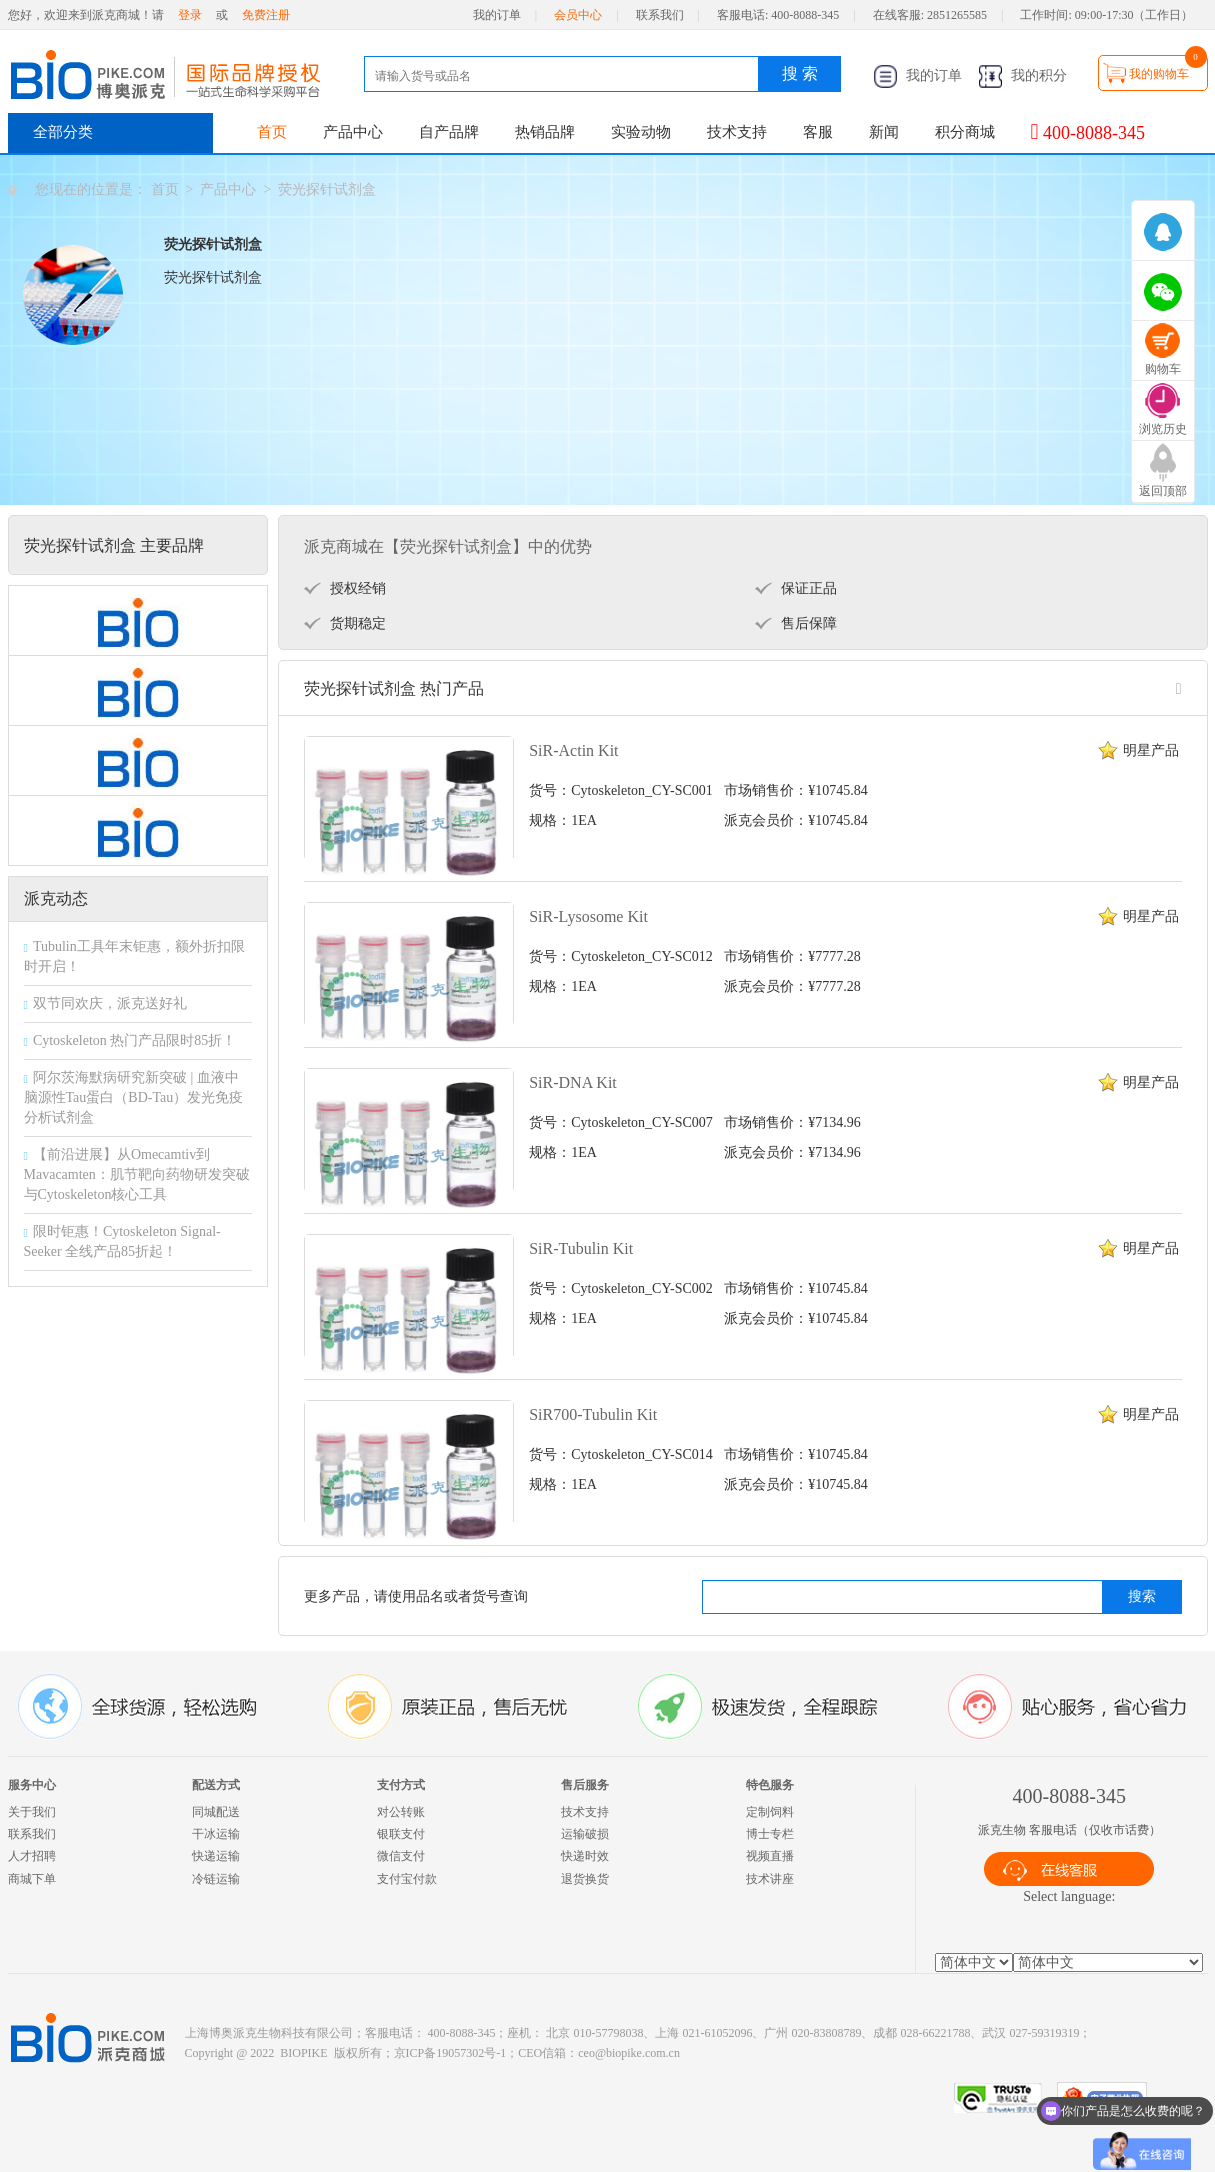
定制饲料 (770, 1812)
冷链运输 (216, 1879)
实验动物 (641, 132)
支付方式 (401, 1785)
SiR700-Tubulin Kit (593, 1414)
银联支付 (401, 1834)
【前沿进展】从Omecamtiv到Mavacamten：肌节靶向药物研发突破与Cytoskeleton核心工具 (137, 1174)
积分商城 (965, 132)
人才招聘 (32, 1856)
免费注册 (266, 15)
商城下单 (32, 1879)
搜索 (1142, 1596)
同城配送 (216, 1812)
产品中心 (353, 132)
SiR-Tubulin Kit (581, 1248)
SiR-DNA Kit (573, 1082)
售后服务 (585, 1785)
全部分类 (63, 132)
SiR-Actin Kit (573, 750)
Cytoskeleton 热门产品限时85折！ (134, 1040)
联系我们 (660, 15)
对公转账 (401, 1812)
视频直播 (770, 1856)
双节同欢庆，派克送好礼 (110, 1003)
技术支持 (737, 132)
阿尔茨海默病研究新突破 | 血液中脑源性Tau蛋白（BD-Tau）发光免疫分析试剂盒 (134, 1097)
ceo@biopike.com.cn (629, 2053)
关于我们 (32, 1812)
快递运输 (216, 1856)
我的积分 (1023, 75)
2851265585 (957, 15)
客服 (818, 132)
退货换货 (585, 1879)
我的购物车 (1159, 74)
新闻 (884, 132)
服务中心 (32, 1785)
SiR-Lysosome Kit (588, 916)
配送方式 (216, 1785)
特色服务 (770, 1785)
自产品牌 (449, 132)
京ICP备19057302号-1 (450, 2053)
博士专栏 (770, 1834)
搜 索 (800, 73)
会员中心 (578, 15)
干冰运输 (216, 1834)
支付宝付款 (407, 1879)
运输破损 (585, 1834)
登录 (190, 15)
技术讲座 (770, 1879)
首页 (272, 132)
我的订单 (497, 15)
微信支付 (401, 1856)
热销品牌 (545, 132)
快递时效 (585, 1856)
